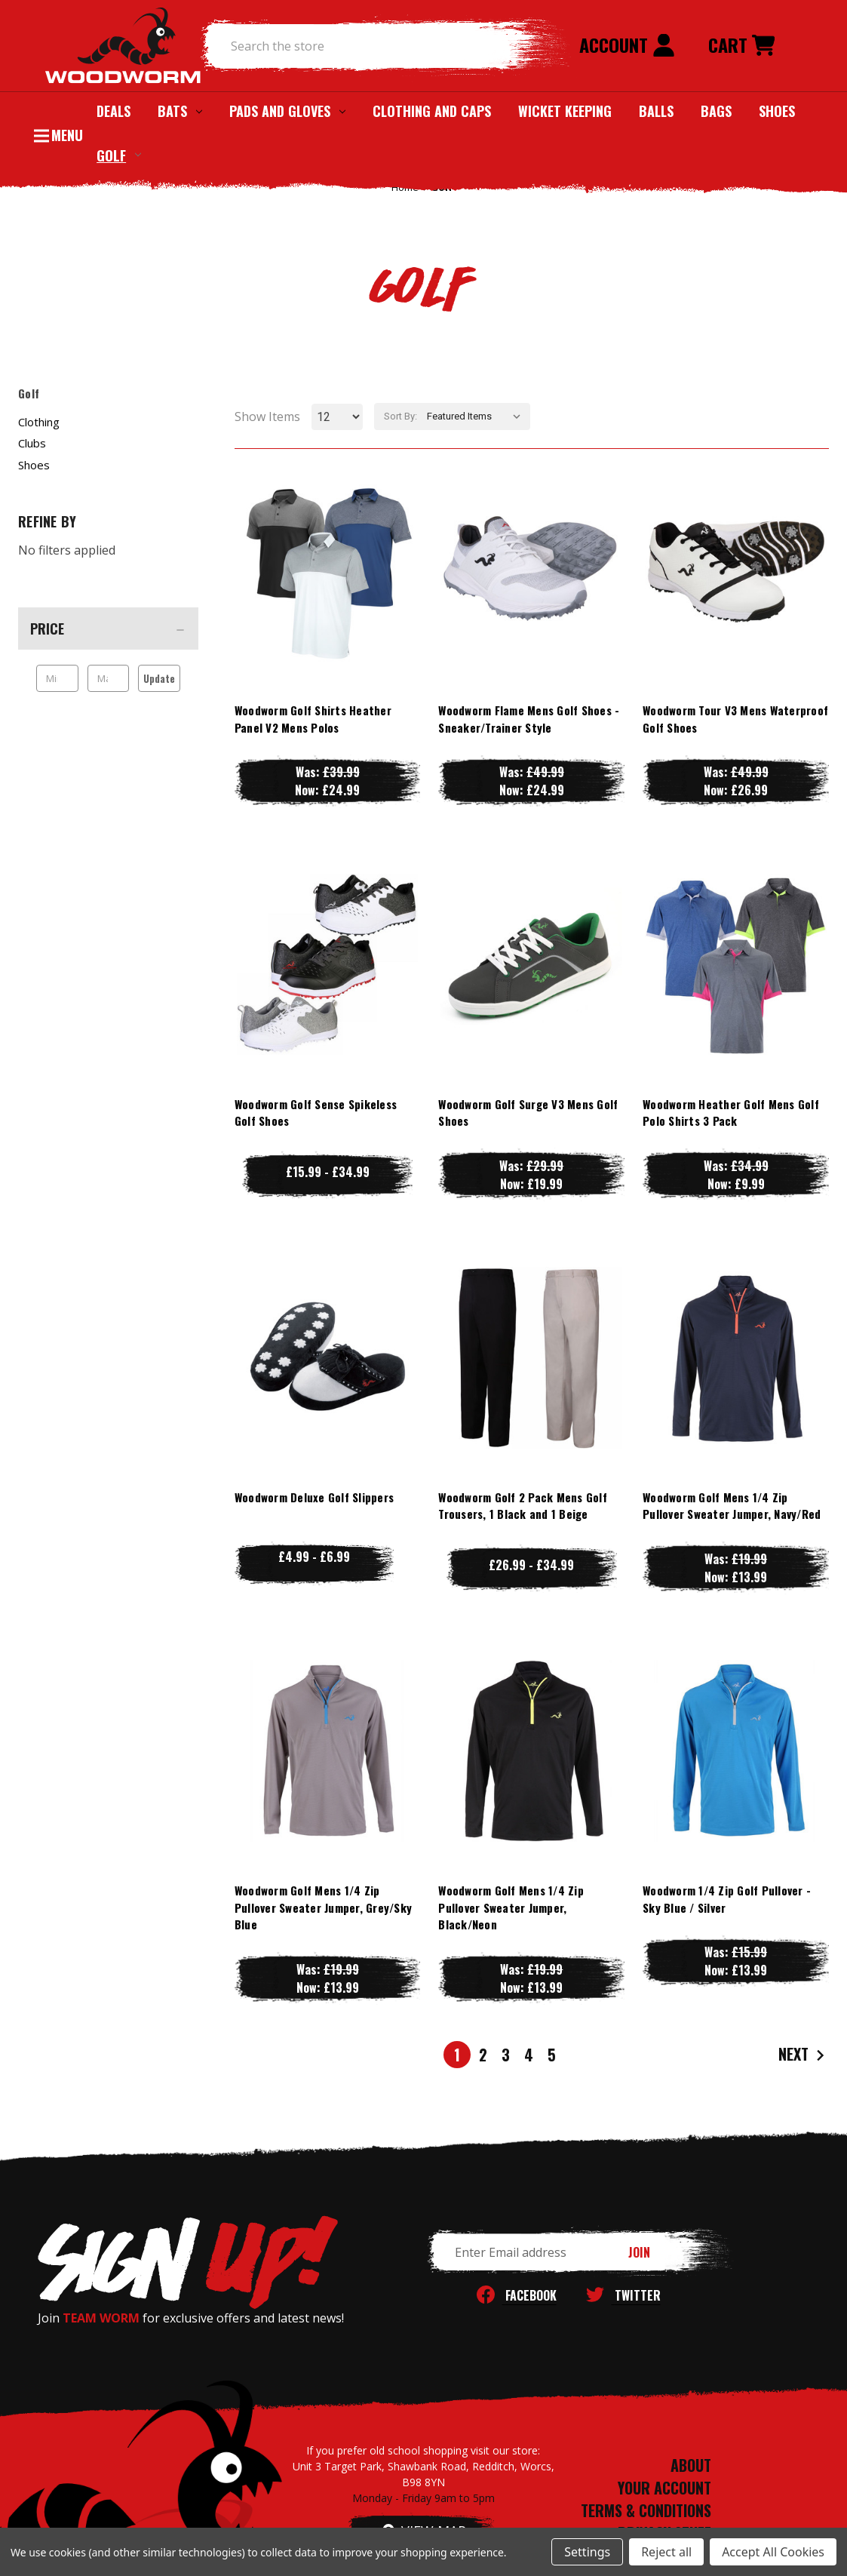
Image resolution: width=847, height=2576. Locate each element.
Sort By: (400, 416)
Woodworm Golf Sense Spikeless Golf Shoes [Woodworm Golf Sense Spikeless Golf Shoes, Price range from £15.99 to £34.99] (316, 1113)
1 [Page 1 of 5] (457, 2054)
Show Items (267, 416)
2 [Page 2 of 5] (483, 2054)
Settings (587, 2552)
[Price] (108, 628)
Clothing (39, 421)
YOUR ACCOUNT (664, 2487)
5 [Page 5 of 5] (552, 2054)
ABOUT (691, 2465)
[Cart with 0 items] (741, 46)
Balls (656, 111)
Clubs (32, 442)
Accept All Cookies (773, 2552)
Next (803, 2055)
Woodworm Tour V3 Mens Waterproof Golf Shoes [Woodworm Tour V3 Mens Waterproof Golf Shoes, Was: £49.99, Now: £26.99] (735, 719)
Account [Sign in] (627, 44)
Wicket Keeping (565, 111)
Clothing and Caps (432, 111)
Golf (119, 154)
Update (159, 678)
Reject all (666, 2552)
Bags (716, 111)
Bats (180, 111)
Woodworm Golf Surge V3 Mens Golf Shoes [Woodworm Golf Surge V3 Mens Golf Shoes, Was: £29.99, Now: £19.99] (528, 1113)
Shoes (777, 111)
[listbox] (477, 416)
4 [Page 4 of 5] (528, 2054)
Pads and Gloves (287, 111)
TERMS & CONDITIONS (646, 2510)
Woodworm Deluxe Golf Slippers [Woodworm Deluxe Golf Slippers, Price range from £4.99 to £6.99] (314, 1497)
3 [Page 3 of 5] (506, 2054)
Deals (113, 111)
